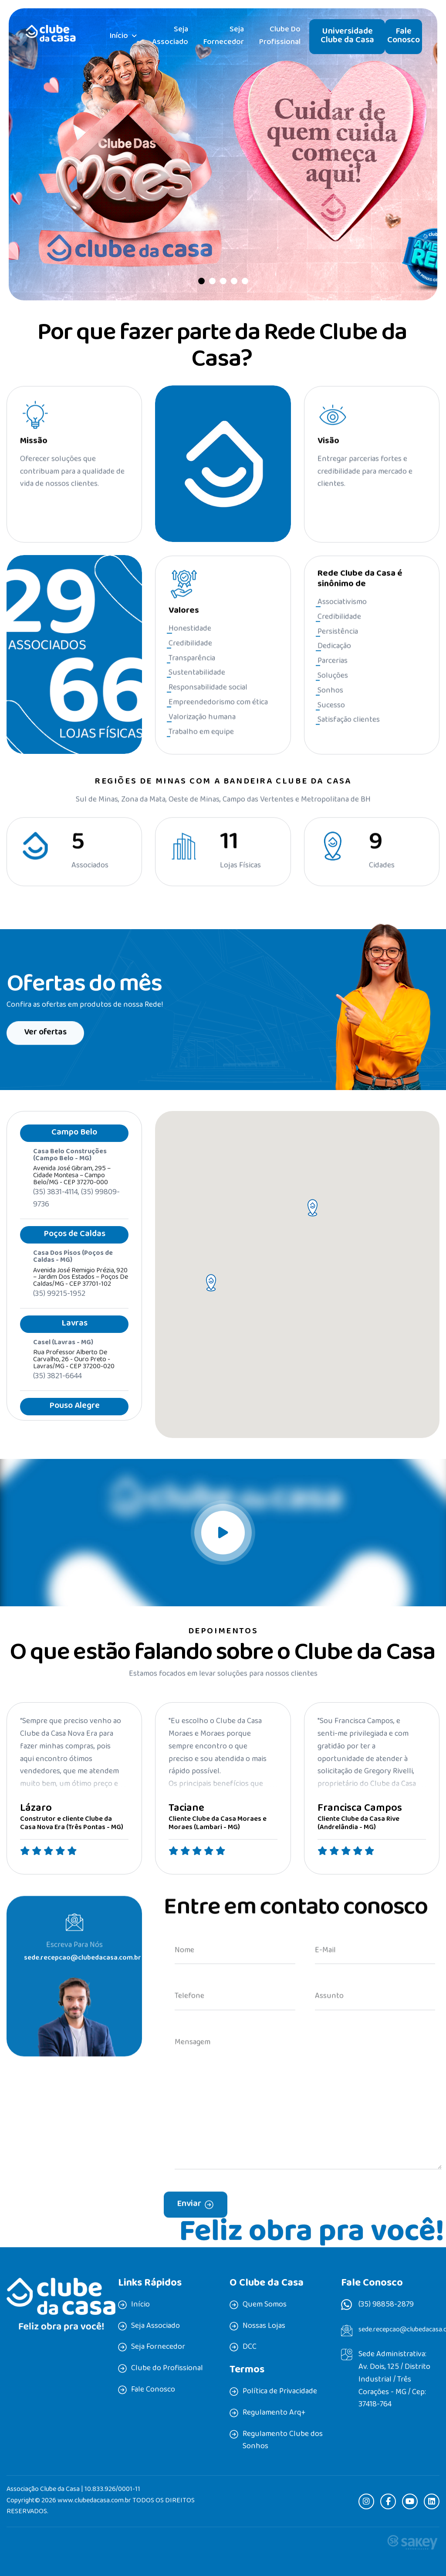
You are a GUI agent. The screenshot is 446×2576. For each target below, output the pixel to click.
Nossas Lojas (264, 2326)
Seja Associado (170, 36)
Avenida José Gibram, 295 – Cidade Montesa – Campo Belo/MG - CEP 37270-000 (72, 1190)
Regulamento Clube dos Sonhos (283, 2441)
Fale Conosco (403, 36)
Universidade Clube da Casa (347, 36)
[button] (201, 281)
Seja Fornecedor (223, 36)
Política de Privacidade (280, 2392)
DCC (250, 2347)
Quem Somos (265, 2305)
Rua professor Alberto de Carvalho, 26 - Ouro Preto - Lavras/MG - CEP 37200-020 (74, 1374)
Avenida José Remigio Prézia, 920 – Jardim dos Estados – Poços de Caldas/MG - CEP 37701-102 (80, 1292)
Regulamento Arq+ (274, 2413)
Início (118, 36)
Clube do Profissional (280, 36)
